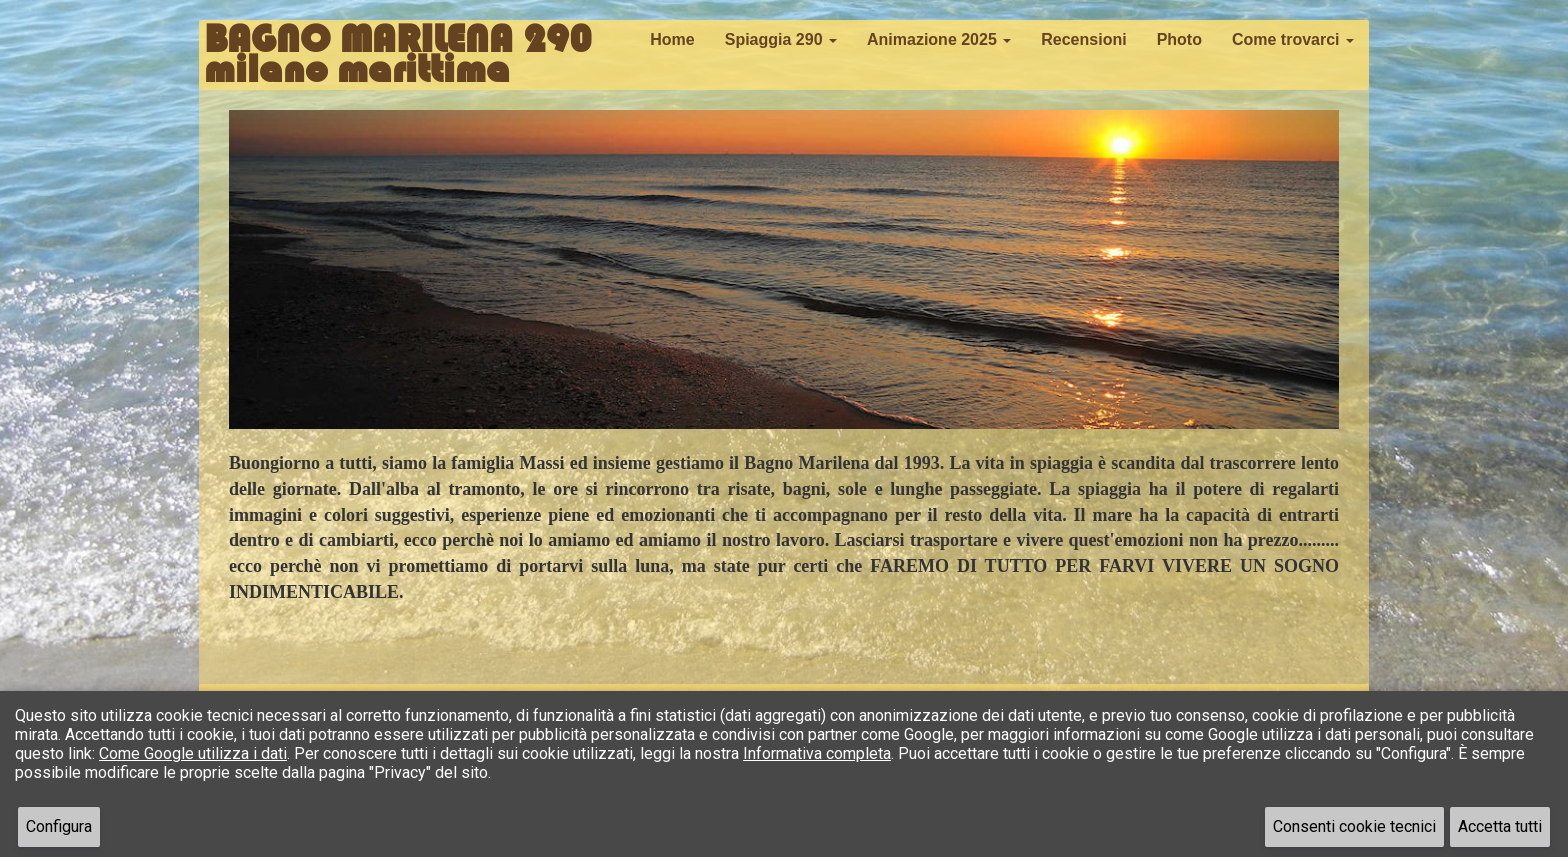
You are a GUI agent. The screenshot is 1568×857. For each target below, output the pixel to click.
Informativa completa (817, 753)
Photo (1179, 39)
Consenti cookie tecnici (1354, 826)
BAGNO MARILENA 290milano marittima (398, 45)
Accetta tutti (1500, 826)
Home (672, 39)
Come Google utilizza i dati (193, 753)
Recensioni (1083, 39)
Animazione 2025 (939, 39)
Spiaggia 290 (781, 39)
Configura (59, 826)
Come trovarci (1293, 39)
